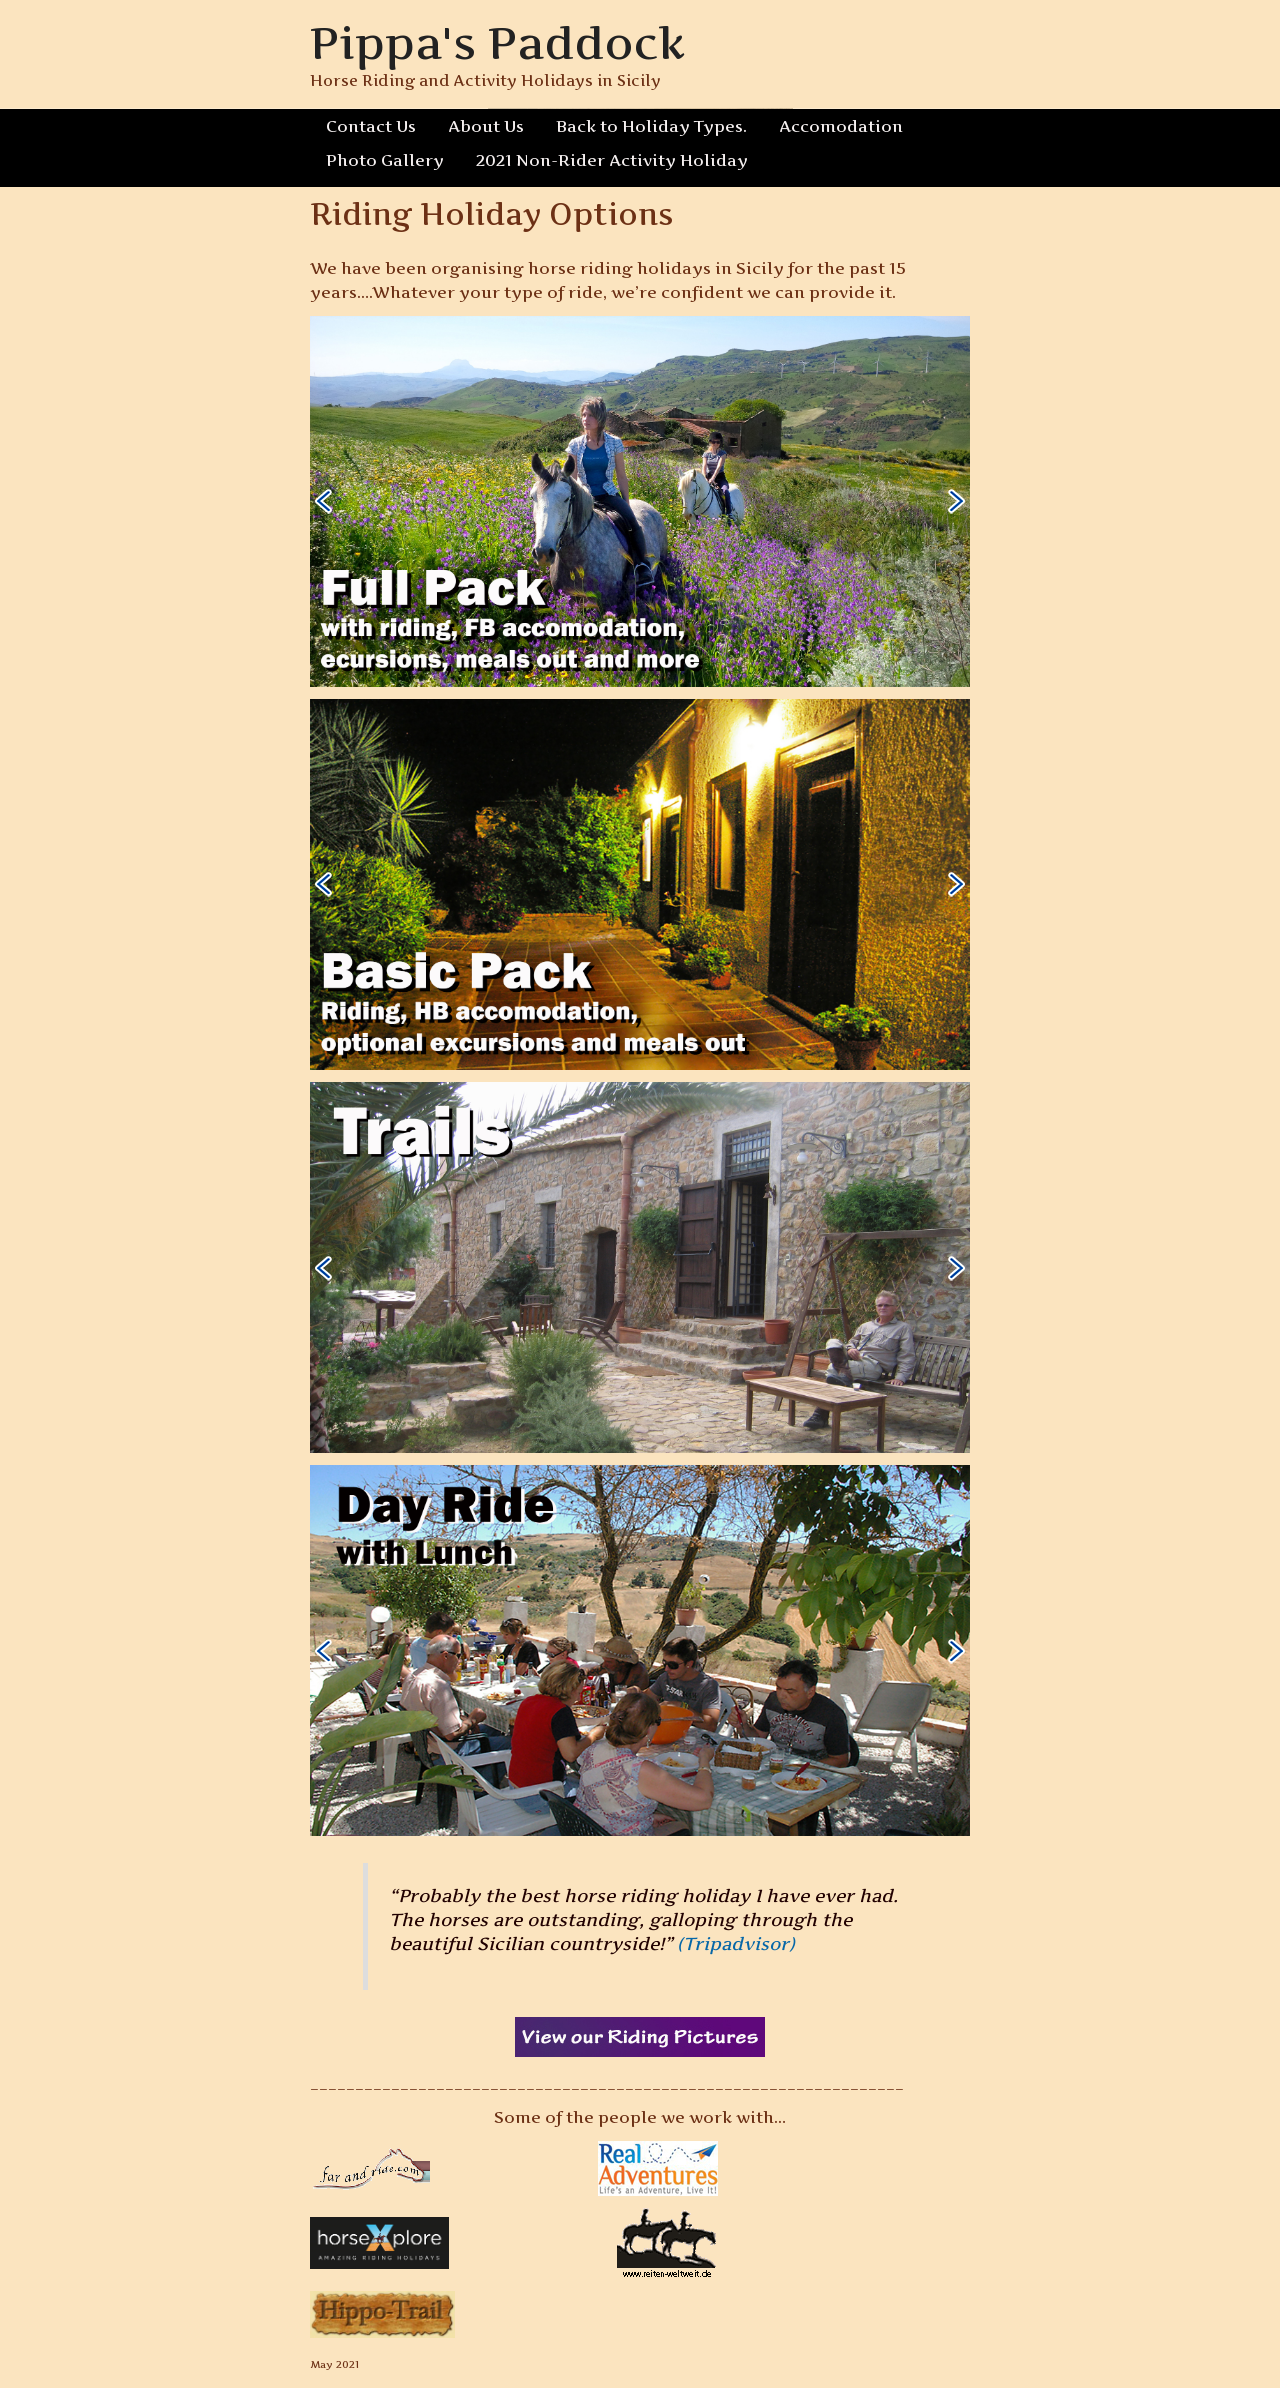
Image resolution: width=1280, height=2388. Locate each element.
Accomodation (835, 126)
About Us (486, 126)
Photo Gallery (382, 160)
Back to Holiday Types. (649, 126)
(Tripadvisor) (737, 1943)
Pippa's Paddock (498, 42)
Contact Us (371, 126)
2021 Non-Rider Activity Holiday (603, 160)
